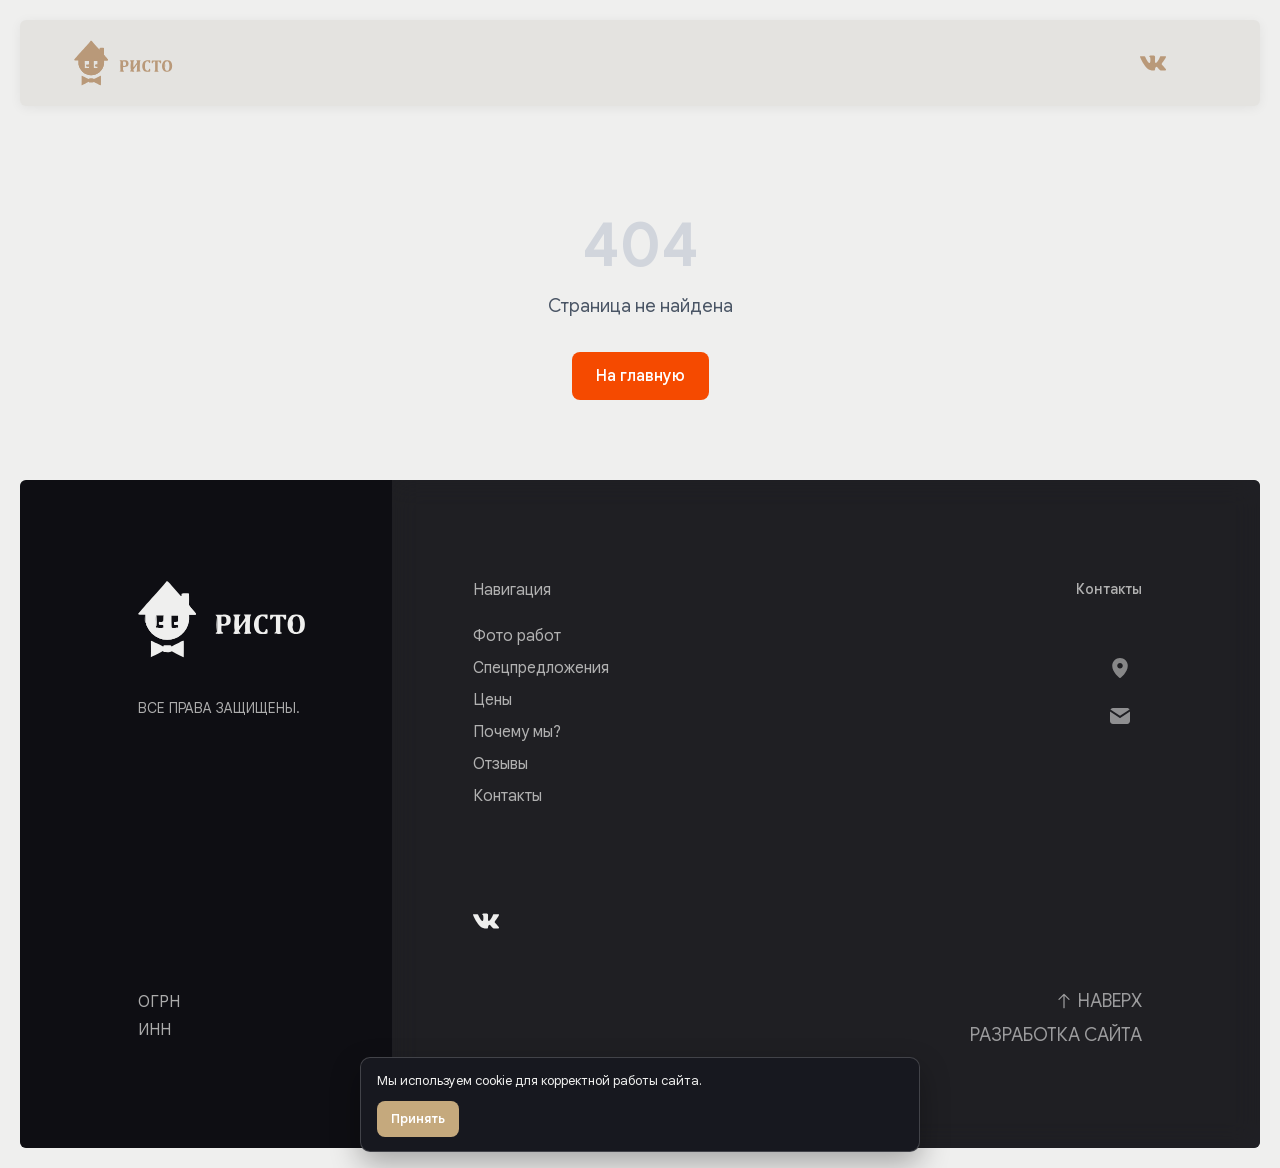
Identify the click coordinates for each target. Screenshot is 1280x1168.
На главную (640, 376)
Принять (418, 1118)
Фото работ (517, 636)
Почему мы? (517, 732)
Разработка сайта (1056, 1035)
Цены (492, 700)
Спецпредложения (541, 668)
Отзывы (500, 764)
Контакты (507, 796)
